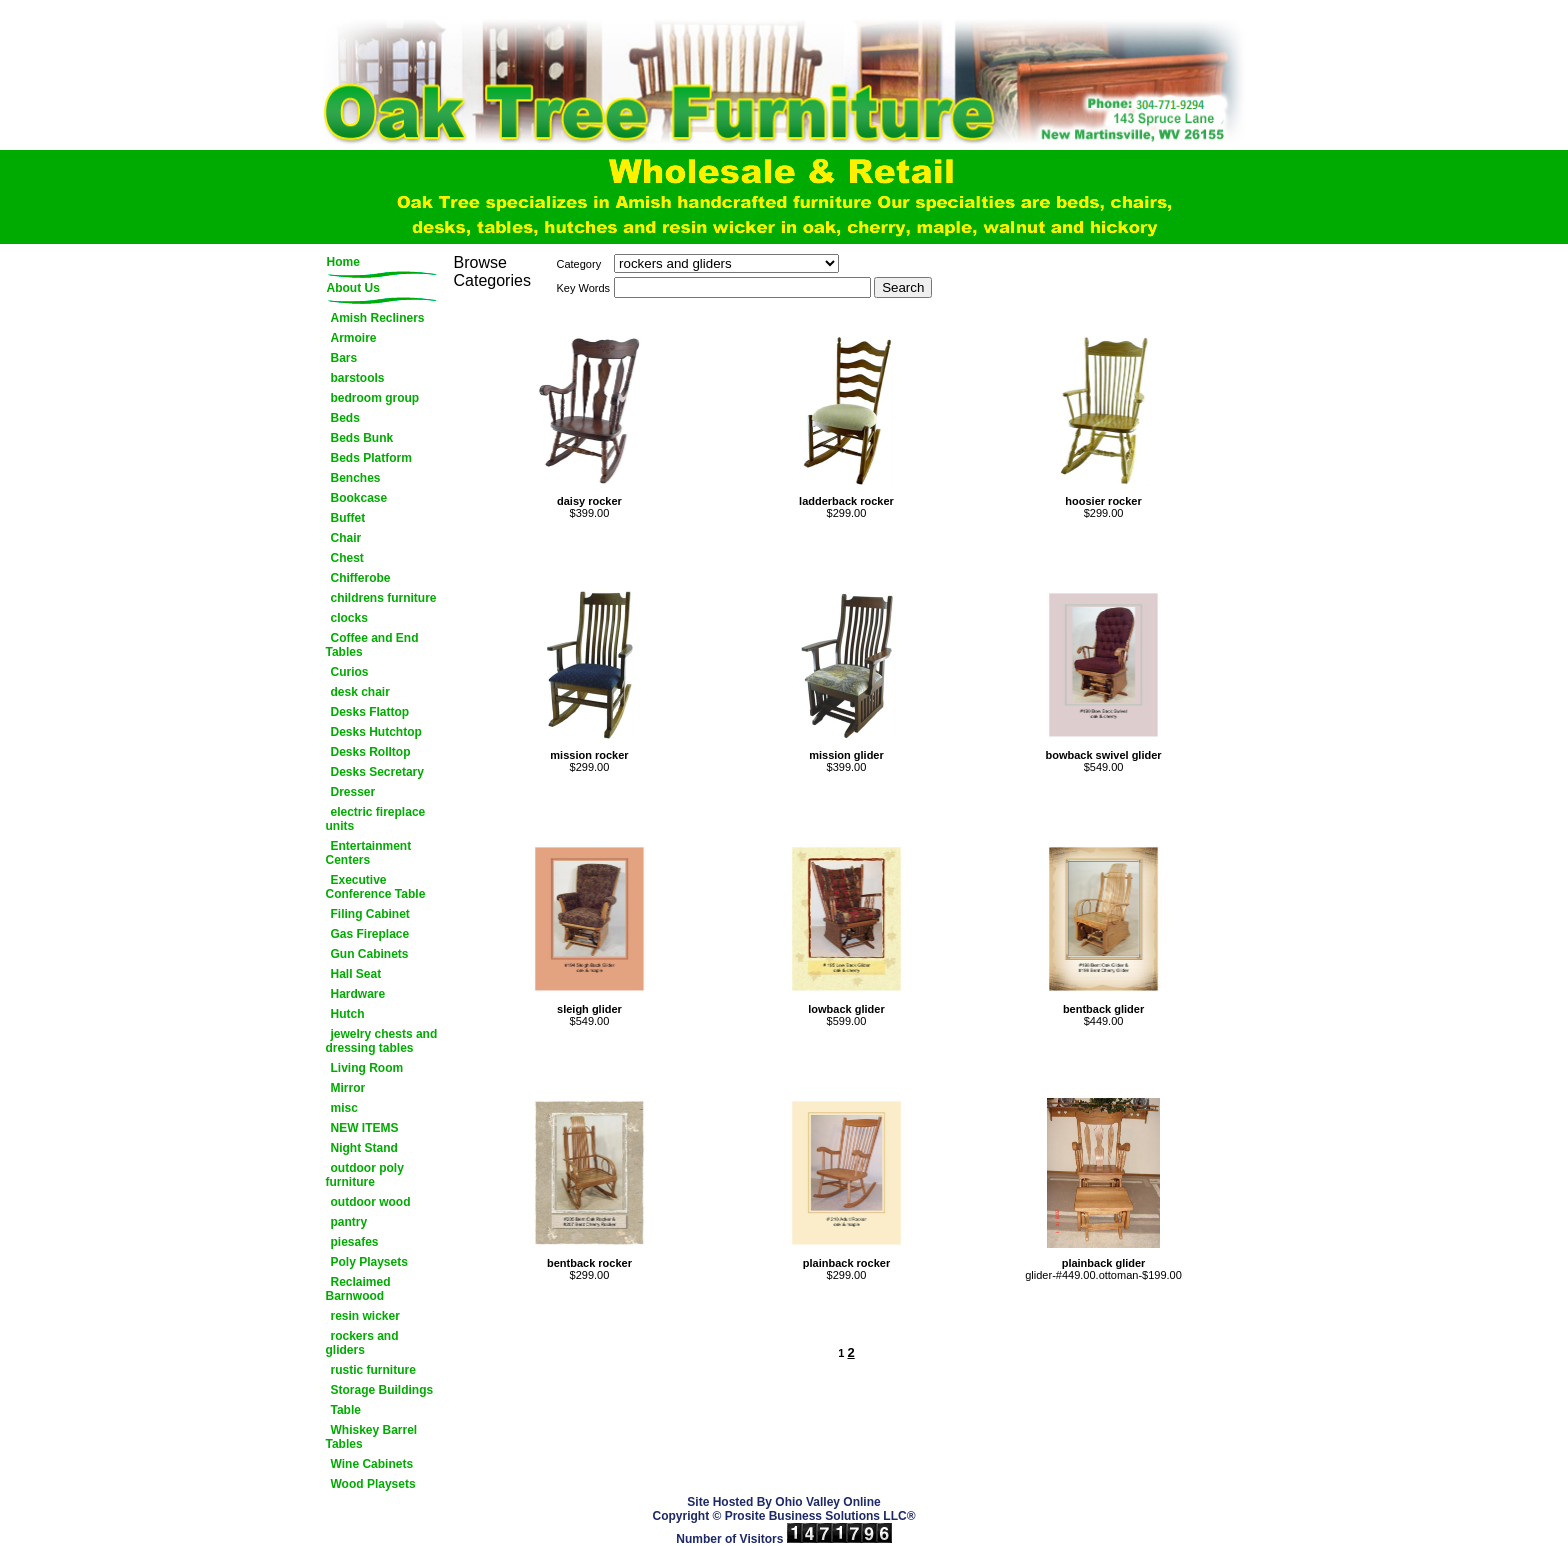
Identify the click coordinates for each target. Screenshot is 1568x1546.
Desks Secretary (377, 772)
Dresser (353, 792)
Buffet (348, 518)
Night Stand (364, 1148)
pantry (349, 1222)
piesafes (355, 1242)
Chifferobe (361, 578)
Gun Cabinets (370, 954)
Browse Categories (492, 271)
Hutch (348, 1014)
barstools (358, 378)
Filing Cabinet (370, 914)
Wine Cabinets (372, 1464)
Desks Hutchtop (376, 732)
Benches (356, 478)
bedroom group (375, 398)
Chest (347, 558)
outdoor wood (371, 1202)
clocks (349, 618)
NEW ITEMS (365, 1128)
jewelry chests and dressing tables (382, 1041)
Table (346, 1410)
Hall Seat (356, 974)
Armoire (354, 338)
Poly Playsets (369, 1262)
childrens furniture (384, 598)
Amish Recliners (378, 318)
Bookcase (359, 498)
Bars (344, 358)
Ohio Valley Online (827, 1502)
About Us (353, 288)
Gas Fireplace (370, 934)
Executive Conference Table (376, 887)
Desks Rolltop (371, 752)
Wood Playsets (373, 1484)
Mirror (348, 1088)
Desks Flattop (370, 712)
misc (344, 1108)
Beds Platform (371, 458)
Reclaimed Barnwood (358, 1289)
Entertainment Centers (369, 853)
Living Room (367, 1068)
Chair (346, 538)
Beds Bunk (362, 438)
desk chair (360, 692)
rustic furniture (373, 1370)
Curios (350, 672)
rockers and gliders (362, 1343)
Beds (345, 418)
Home (343, 262)
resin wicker (365, 1316)
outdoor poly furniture (365, 1175)
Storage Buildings (382, 1390)
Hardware (358, 994)
